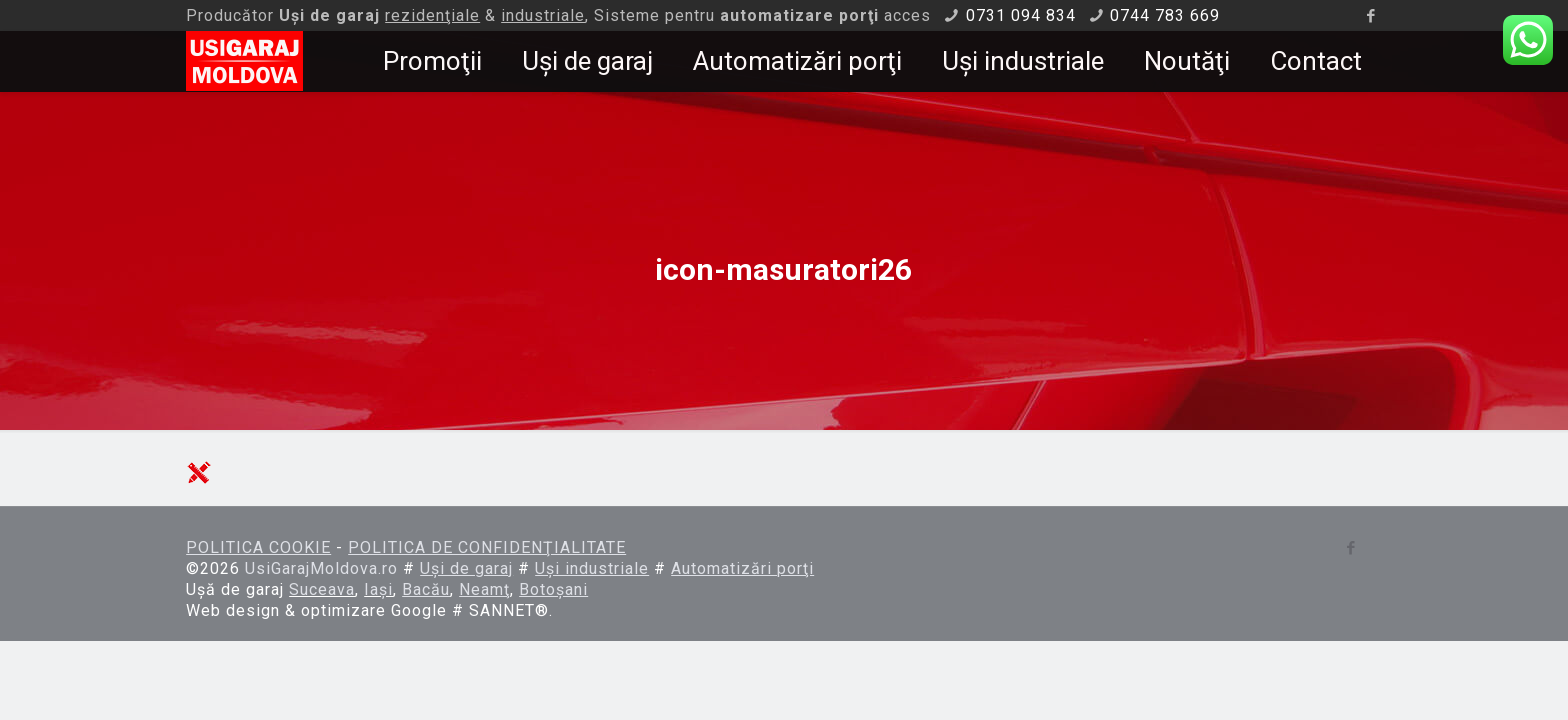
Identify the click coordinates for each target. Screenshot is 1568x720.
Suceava (322, 589)
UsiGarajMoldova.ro (321, 568)
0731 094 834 (1021, 15)
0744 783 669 (1165, 15)
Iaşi (378, 589)
